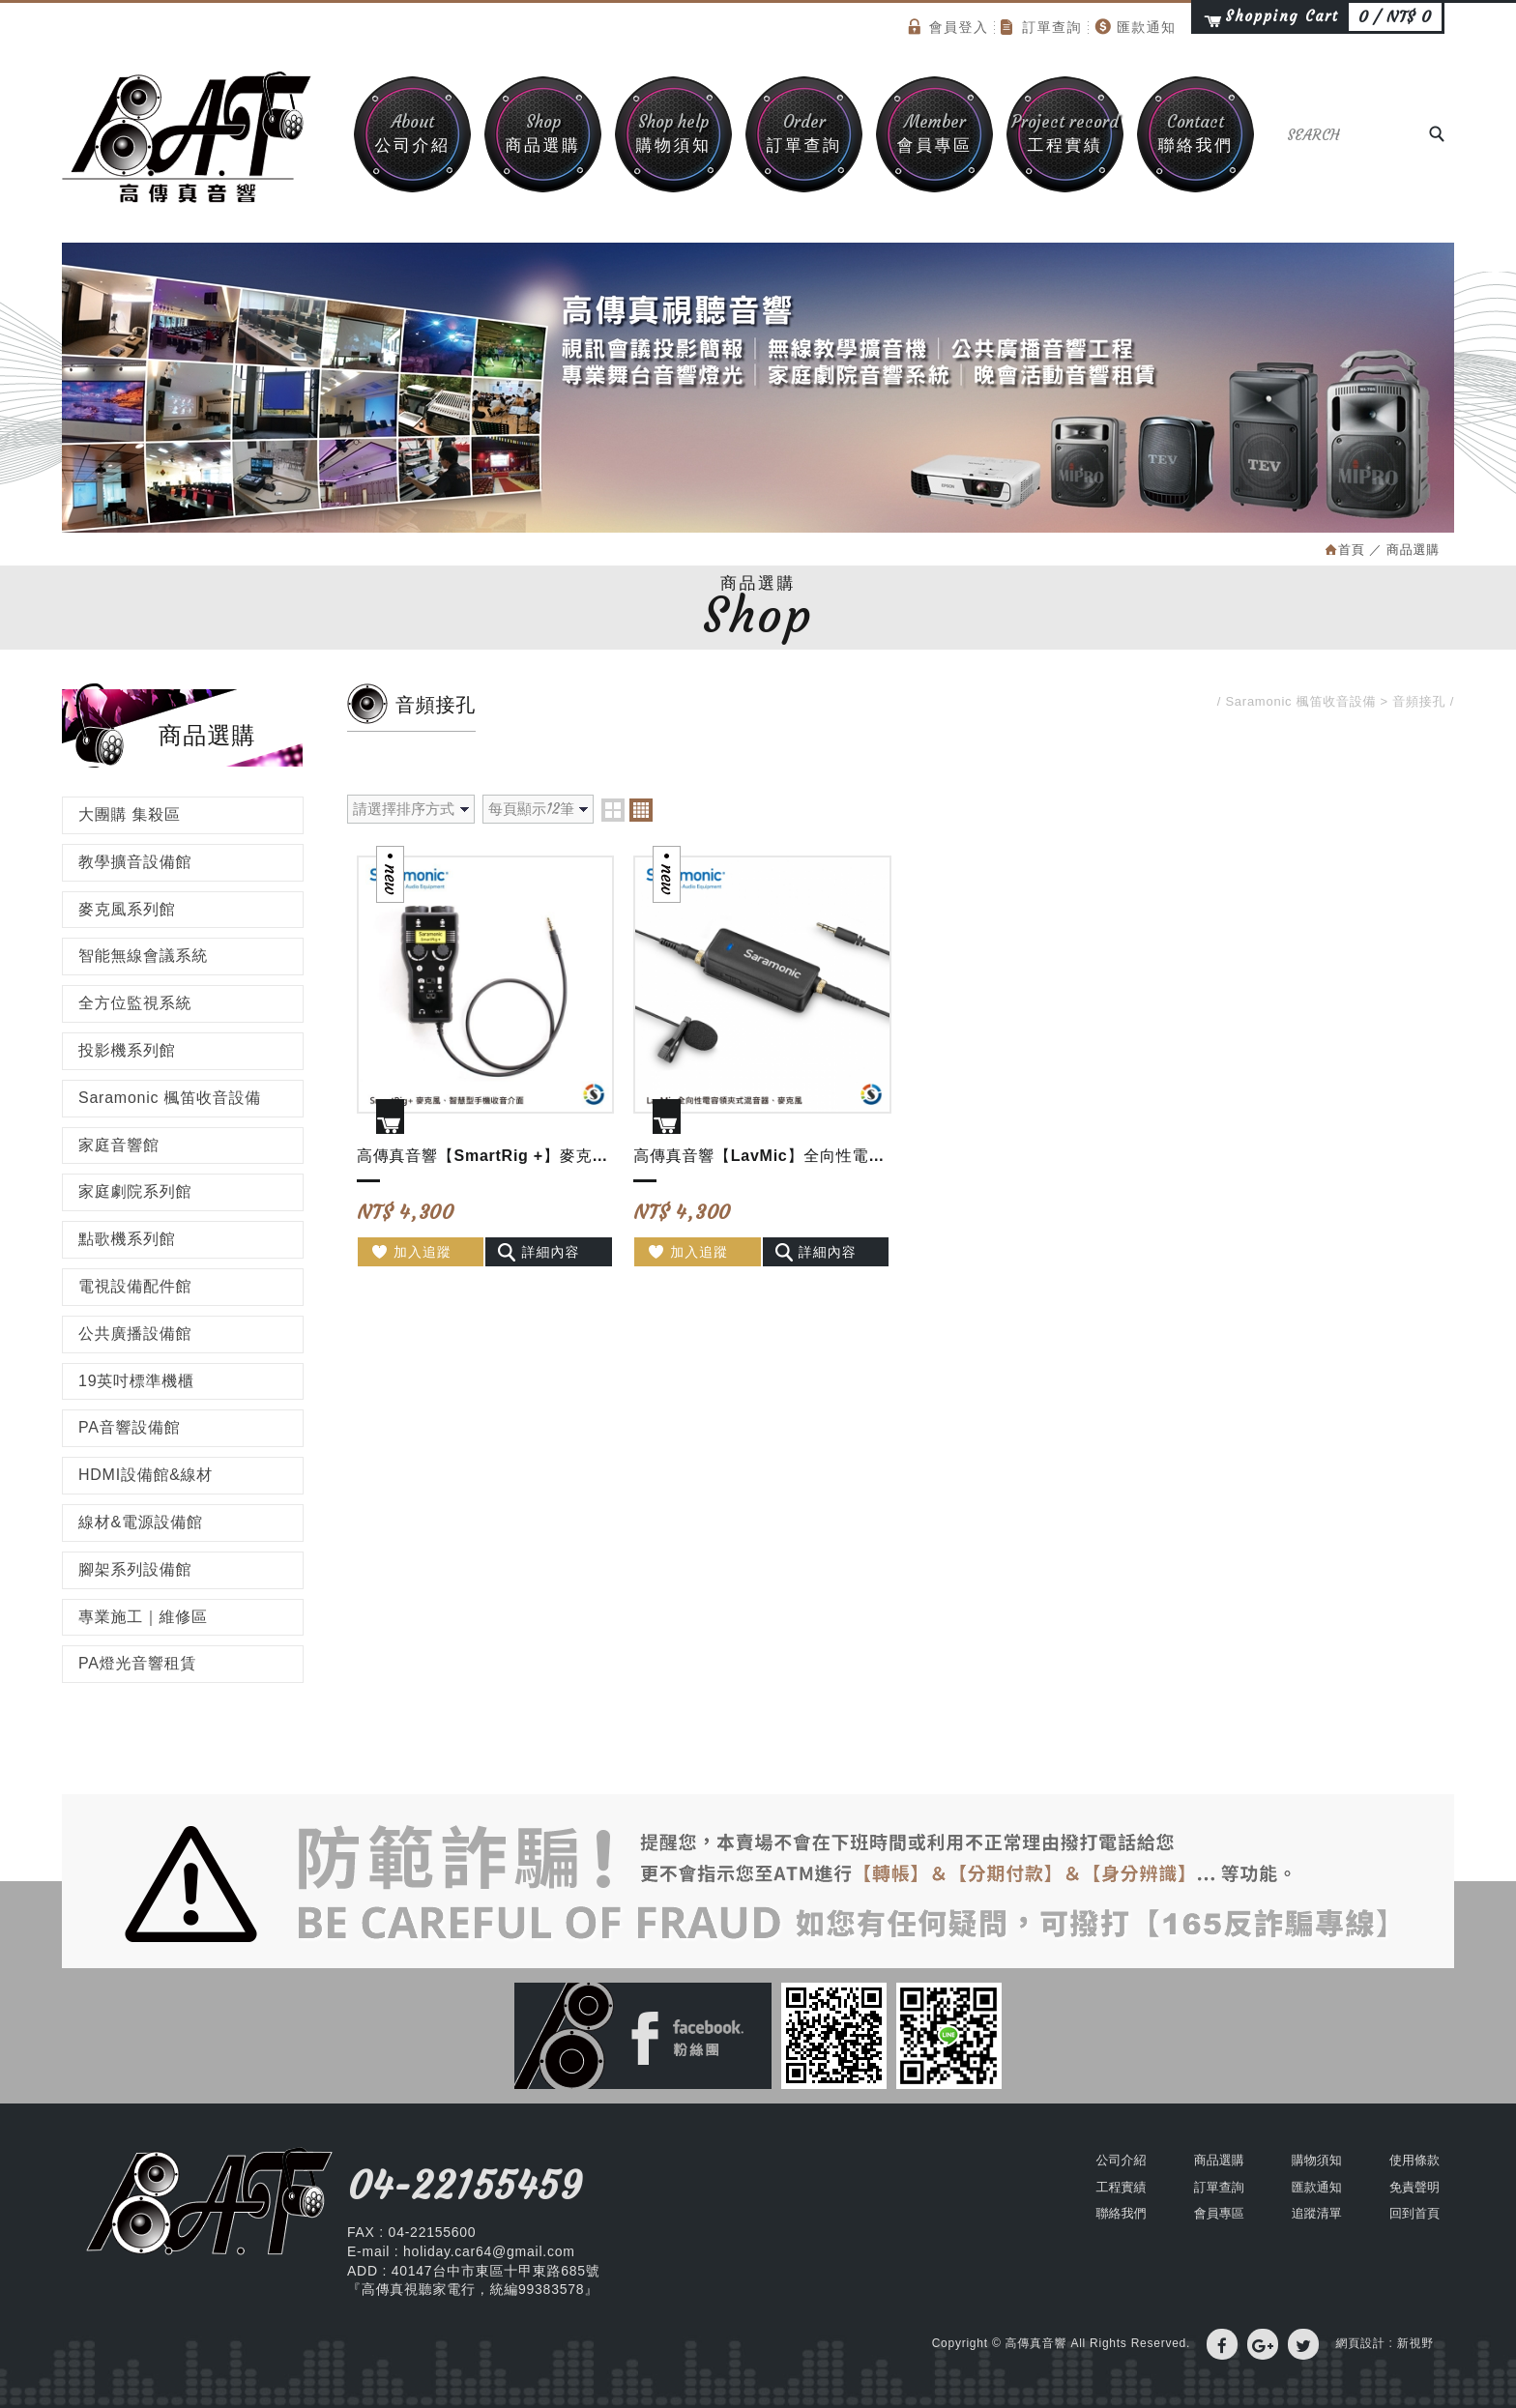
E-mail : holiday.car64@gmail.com (461, 2251)
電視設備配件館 (134, 1286)
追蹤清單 (1317, 2213)
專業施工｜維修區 (143, 1617)
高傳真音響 (187, 137)
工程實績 (1064, 133)
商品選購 (542, 133)
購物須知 (673, 133)
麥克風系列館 (127, 909)
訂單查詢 (1041, 27)
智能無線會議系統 (143, 955)
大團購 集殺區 (129, 814)
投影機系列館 (127, 1050)
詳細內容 (538, 1252)
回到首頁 (1414, 2213)
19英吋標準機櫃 (136, 1381)
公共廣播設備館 (134, 1333)
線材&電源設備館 (140, 1522)
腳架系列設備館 (134, 1569)
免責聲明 (1414, 2187)
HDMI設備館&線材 (145, 1474)
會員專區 (934, 133)
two (613, 810)
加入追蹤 (410, 1252)
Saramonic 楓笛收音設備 (169, 1097)
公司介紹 (412, 133)
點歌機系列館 (127, 1239)
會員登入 (948, 26)
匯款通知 (1135, 26)
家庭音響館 (119, 1145)
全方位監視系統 (134, 1003)
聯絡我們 (1195, 133)
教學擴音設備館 (134, 862)
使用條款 (1414, 2160)
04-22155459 (464, 2185)
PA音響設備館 (129, 1427)
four (641, 810)
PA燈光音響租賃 (137, 1663)
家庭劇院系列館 (134, 1191)
